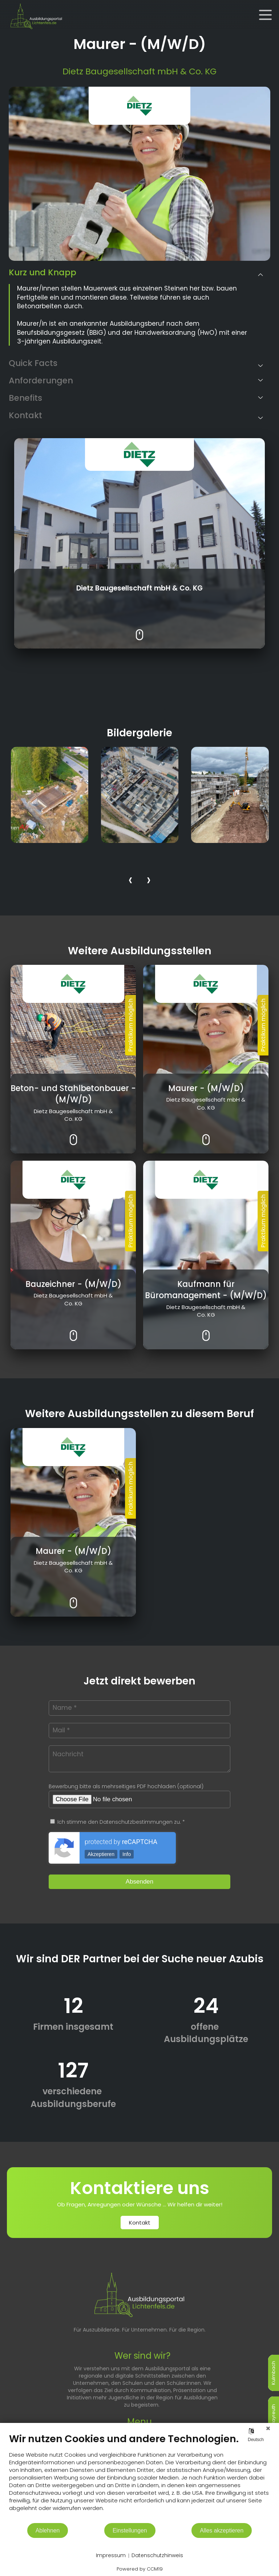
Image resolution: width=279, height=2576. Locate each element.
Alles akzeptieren (221, 2530)
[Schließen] (268, 2428)
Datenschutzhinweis (157, 2555)
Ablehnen (48, 2530)
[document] (139, 2477)
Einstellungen (130, 2530)
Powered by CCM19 (140, 2568)
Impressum (111, 2555)
